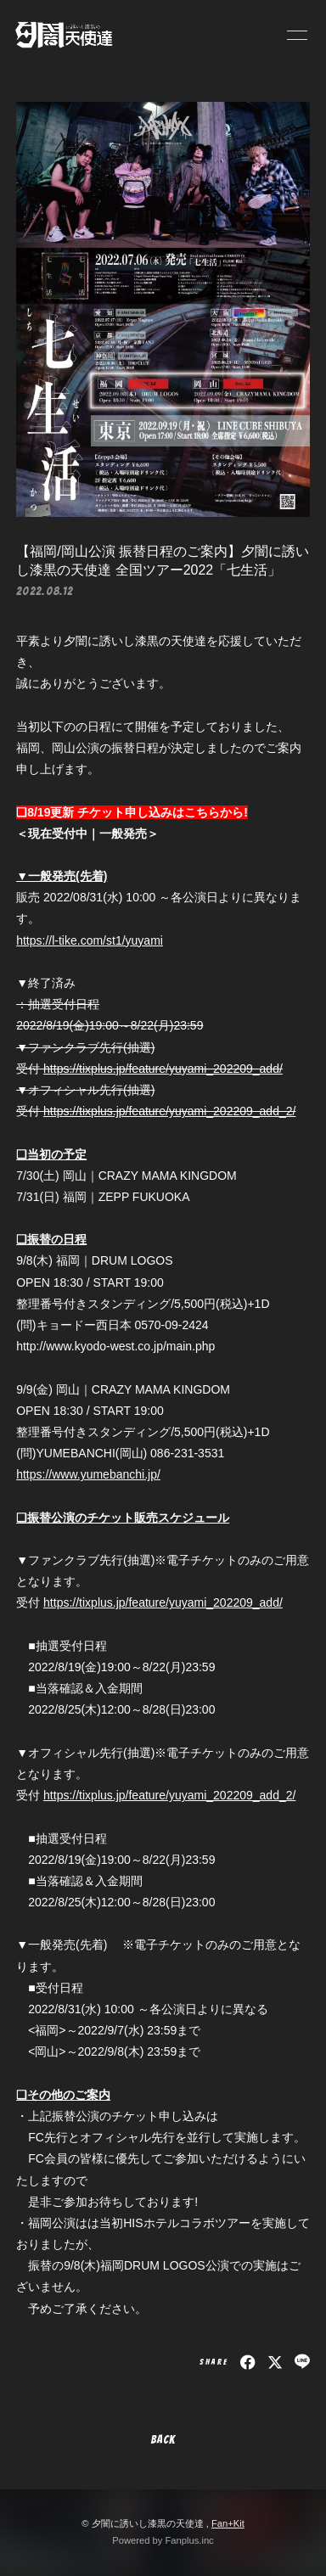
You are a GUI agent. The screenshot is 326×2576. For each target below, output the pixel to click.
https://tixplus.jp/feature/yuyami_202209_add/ (163, 1068)
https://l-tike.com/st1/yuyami (89, 940)
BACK (163, 2439)
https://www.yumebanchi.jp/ (88, 1474)
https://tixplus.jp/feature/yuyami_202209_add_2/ (169, 1111)
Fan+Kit (227, 2523)
